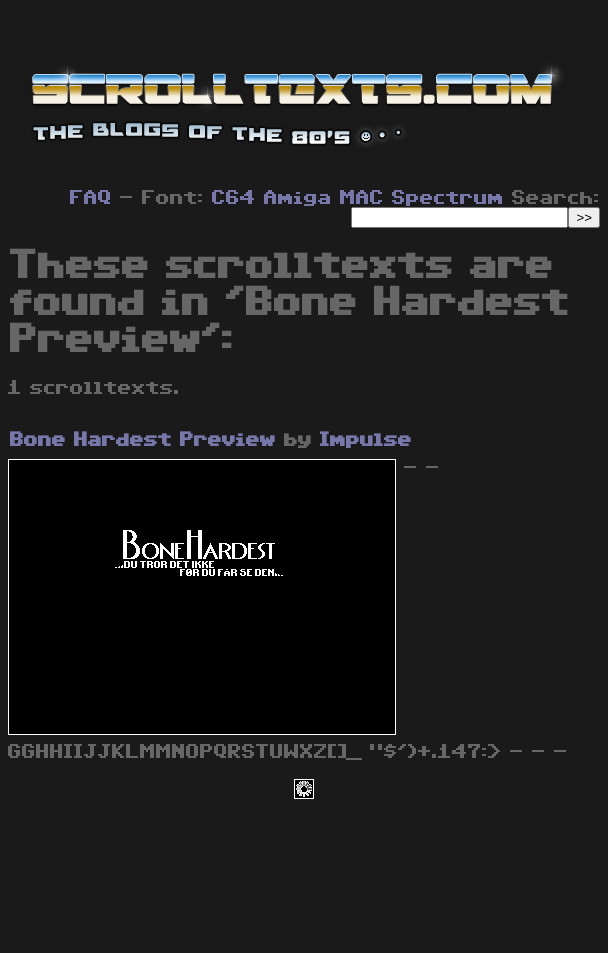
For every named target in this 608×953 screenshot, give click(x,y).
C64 (234, 198)
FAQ (91, 198)
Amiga (298, 198)
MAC (362, 198)
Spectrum (448, 198)
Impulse (366, 440)
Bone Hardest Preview (143, 440)
